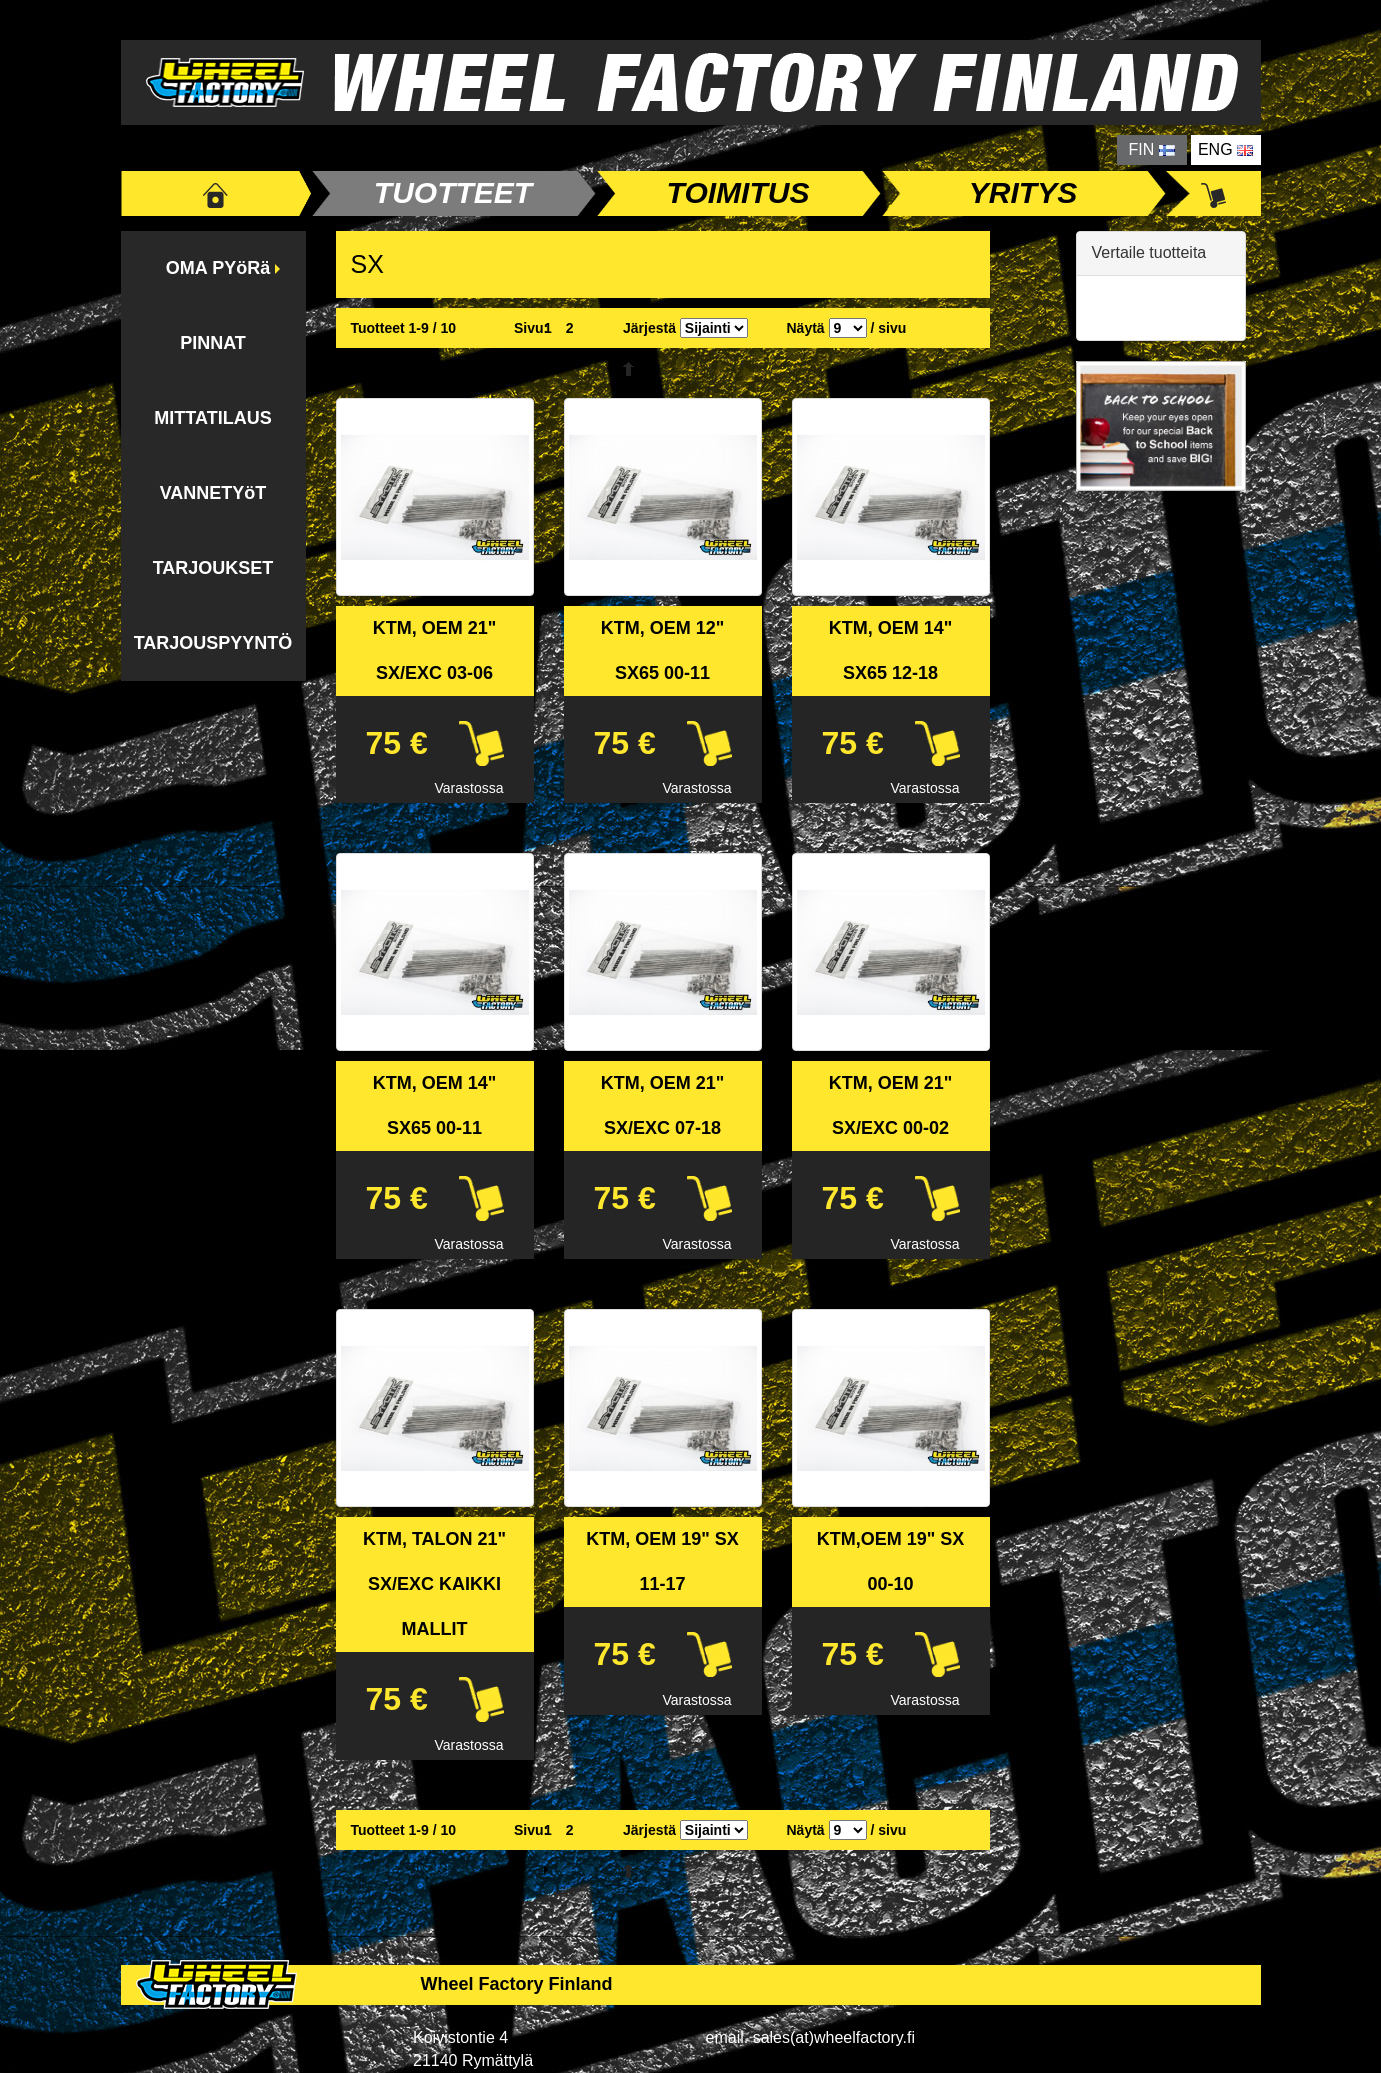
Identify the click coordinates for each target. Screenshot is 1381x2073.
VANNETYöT (213, 493)
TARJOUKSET (213, 568)
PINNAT (213, 343)
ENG (1225, 149)
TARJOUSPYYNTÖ (213, 643)
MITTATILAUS (212, 418)
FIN (1152, 149)
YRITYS (1023, 192)
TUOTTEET (453, 192)
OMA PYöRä (218, 268)
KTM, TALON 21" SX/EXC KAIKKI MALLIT (434, 1584)
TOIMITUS (738, 192)
